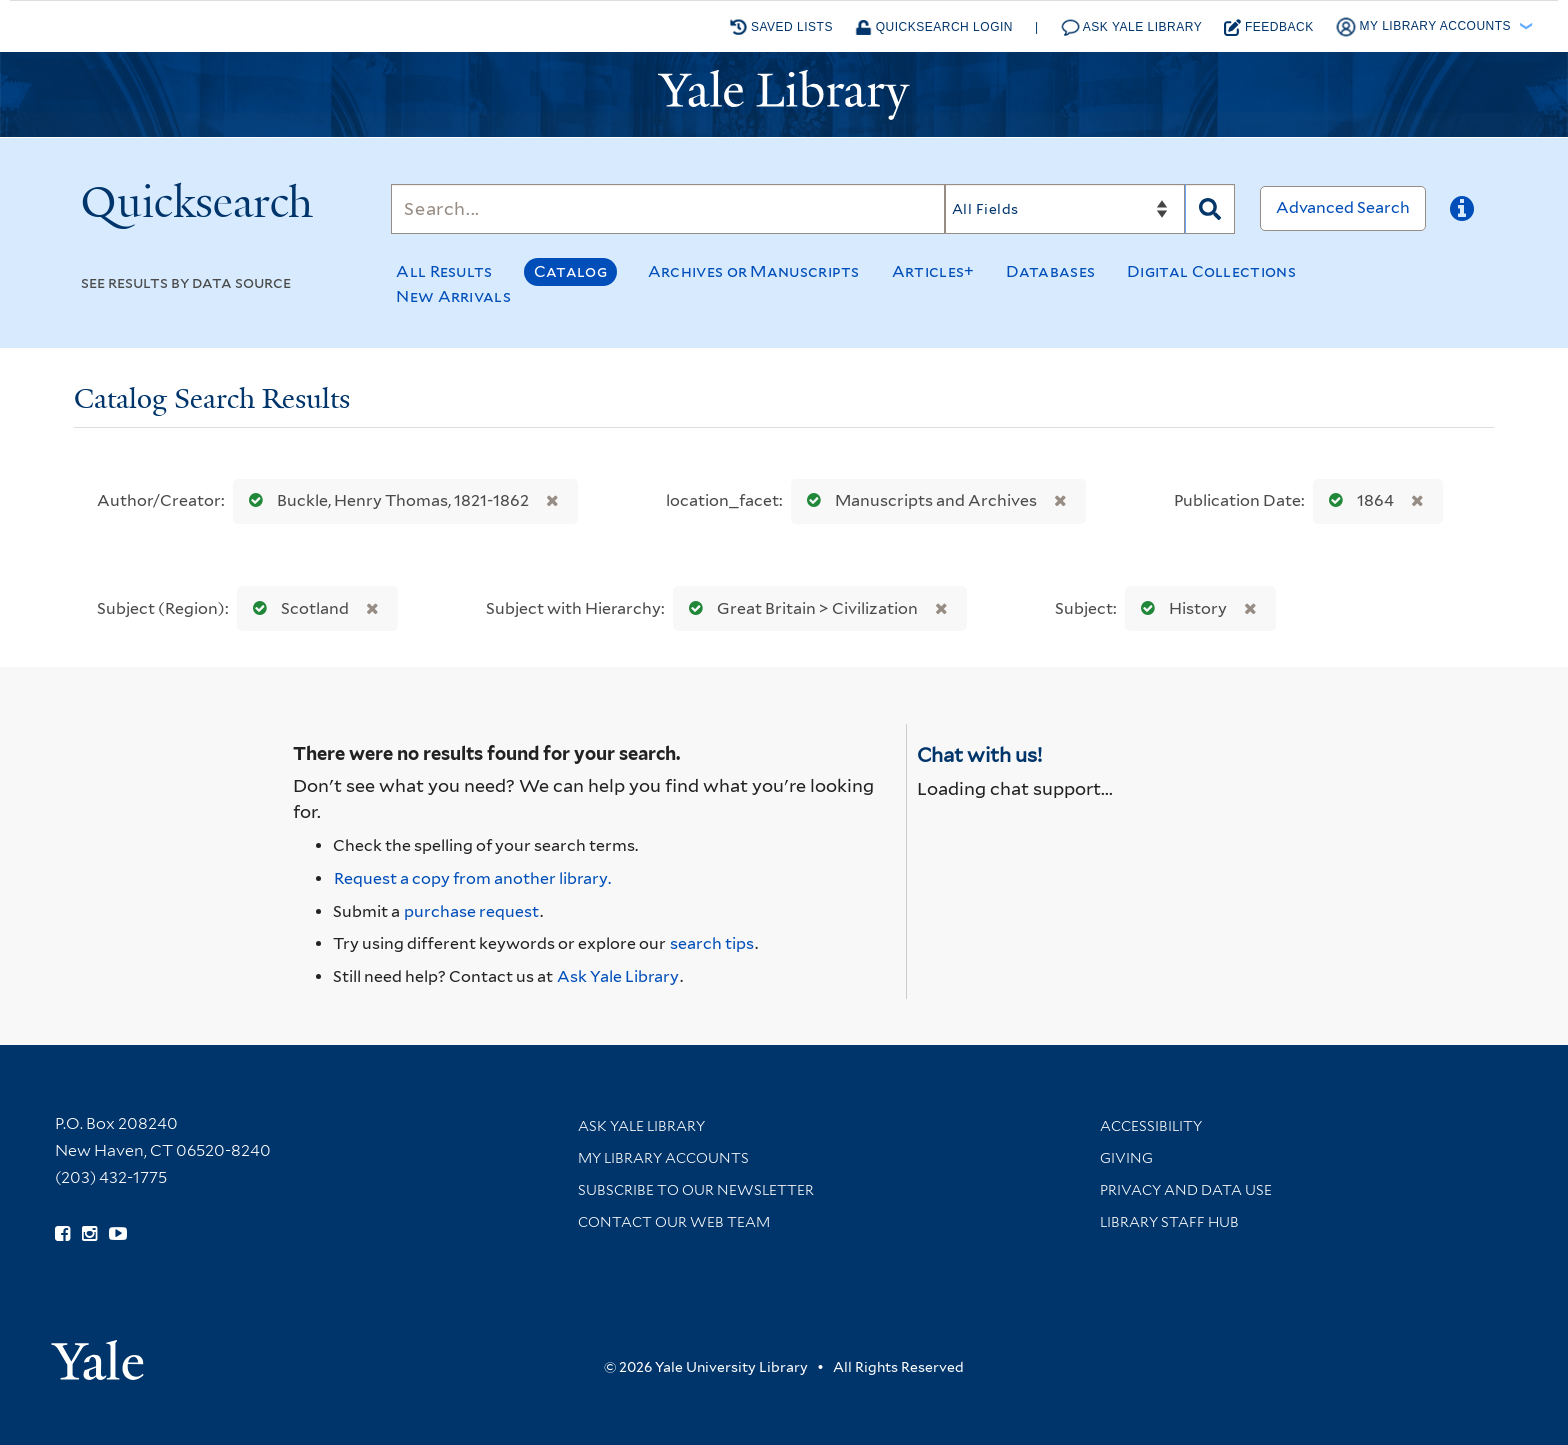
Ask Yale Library (1132, 27)
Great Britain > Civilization (799, 608)
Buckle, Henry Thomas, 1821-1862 (384, 500)
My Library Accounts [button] (1425, 27)
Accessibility (1151, 1126)
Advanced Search (1343, 207)
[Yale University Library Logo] (784, 95)
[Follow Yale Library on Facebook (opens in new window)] (62, 1234)
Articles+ (933, 271)
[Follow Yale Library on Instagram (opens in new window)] (89, 1234)
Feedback (1269, 27)
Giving (1126, 1158)
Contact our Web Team (674, 1222)
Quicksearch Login (934, 27)
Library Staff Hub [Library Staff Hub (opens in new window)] (1169, 1222)
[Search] (668, 209)
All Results (444, 271)
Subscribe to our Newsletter (696, 1190)
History (1179, 608)
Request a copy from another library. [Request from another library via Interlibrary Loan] (472, 878)
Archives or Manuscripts (754, 271)
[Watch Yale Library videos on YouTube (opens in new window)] (118, 1234)
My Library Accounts (663, 1158)
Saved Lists (781, 27)
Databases (1050, 271)
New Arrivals (453, 296)
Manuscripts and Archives (917, 500)
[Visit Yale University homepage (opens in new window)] (97, 1353)
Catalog (570, 271)
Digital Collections (1211, 271)
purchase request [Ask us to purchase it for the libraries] (471, 911)
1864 (1357, 500)
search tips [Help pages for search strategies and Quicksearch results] (712, 943)
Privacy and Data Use (1186, 1190)
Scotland (296, 608)
